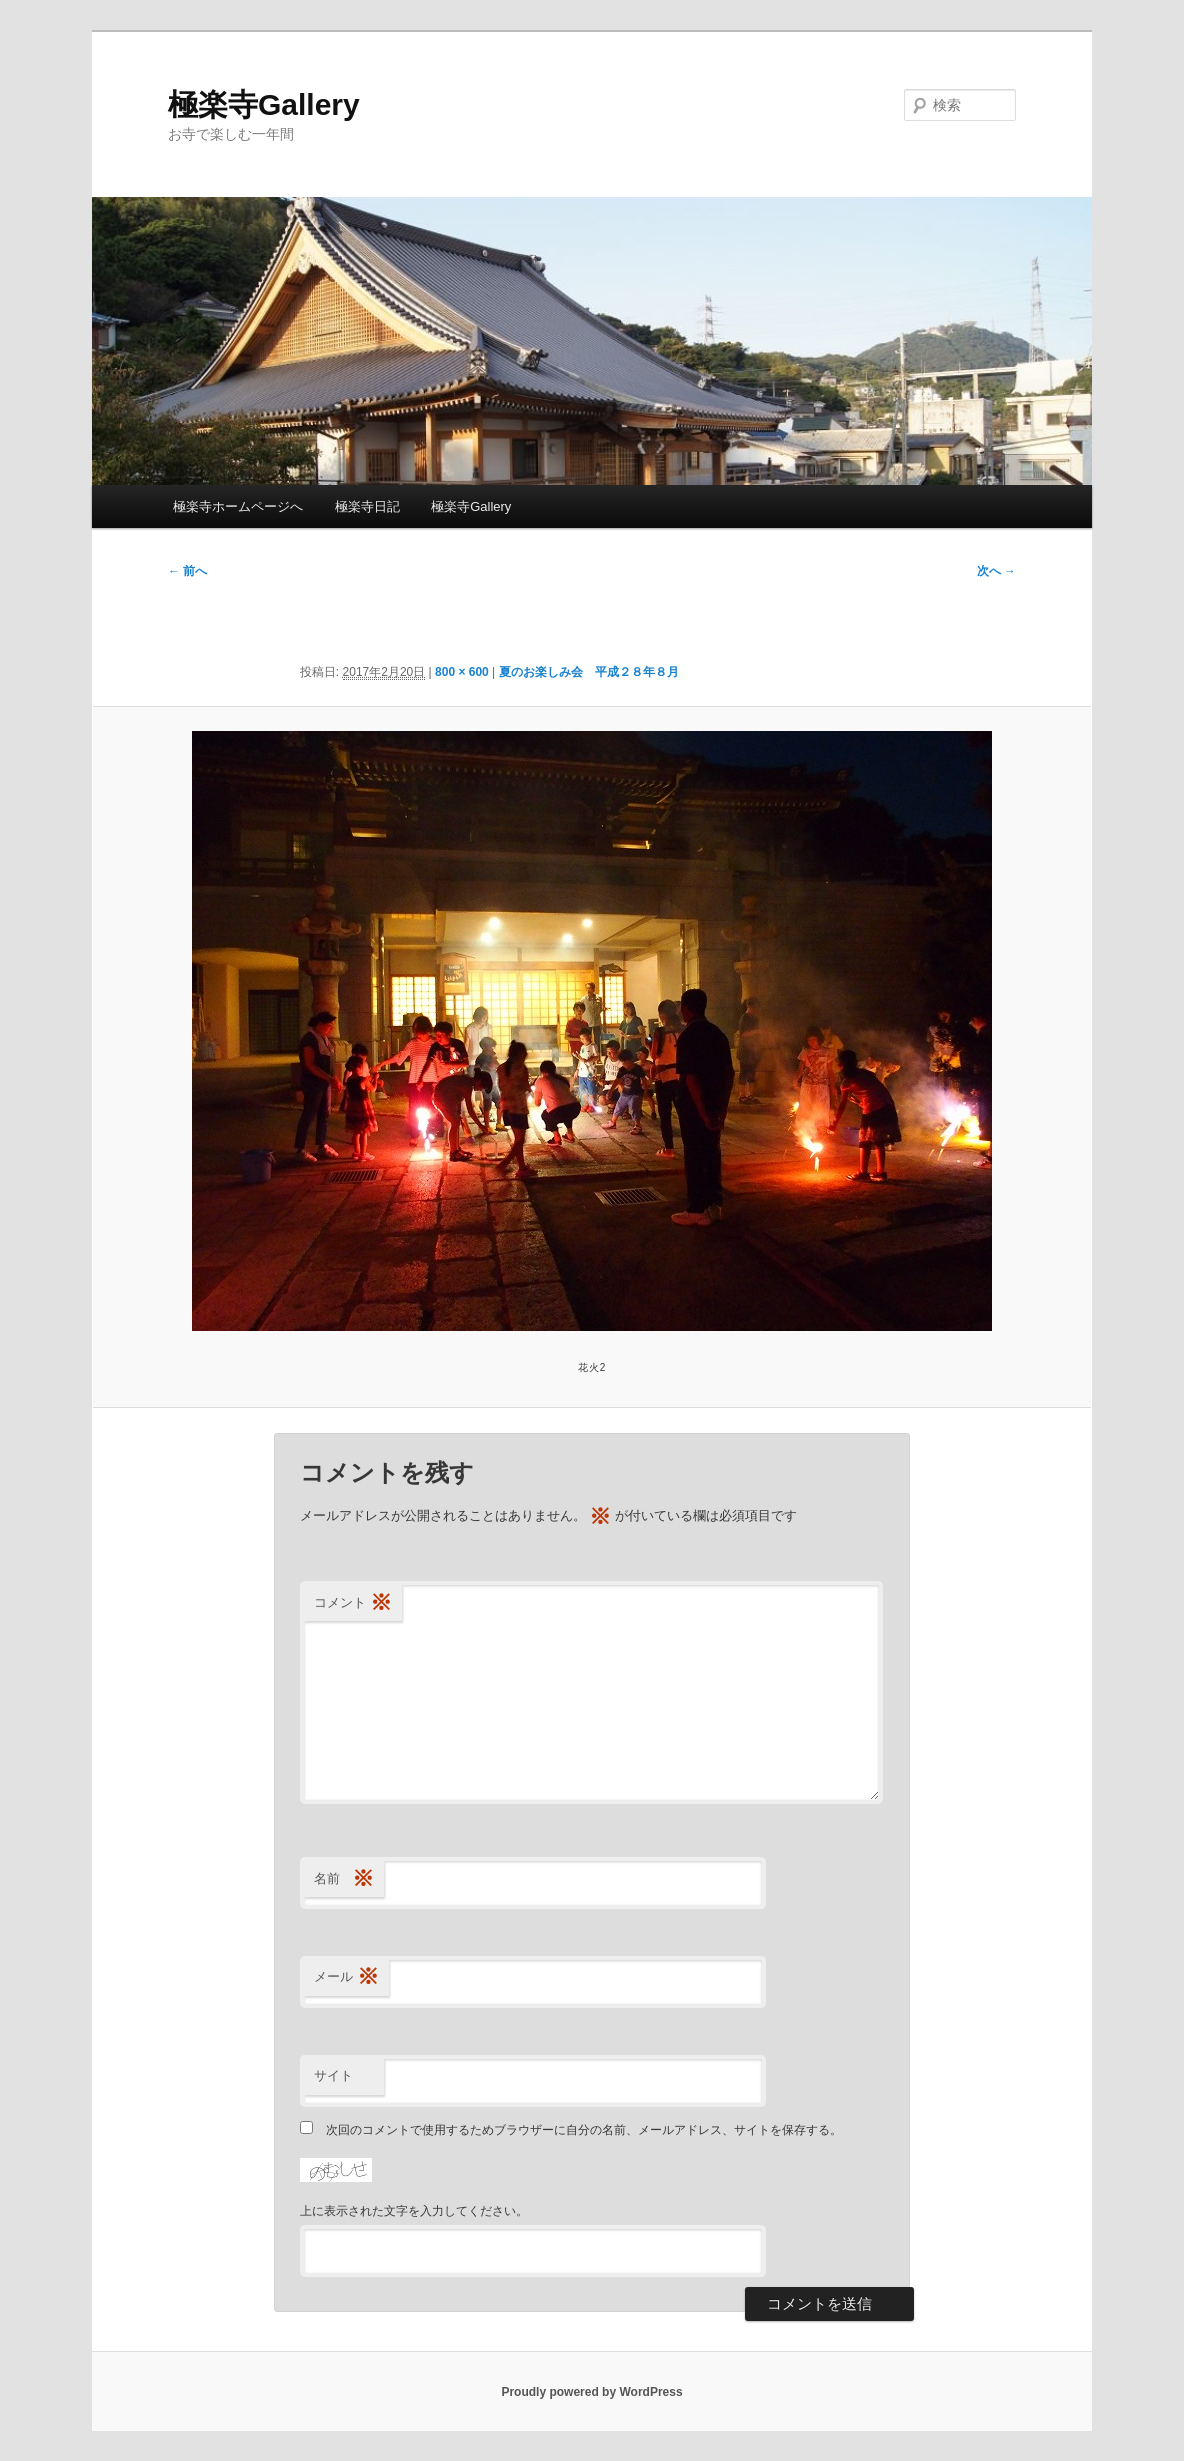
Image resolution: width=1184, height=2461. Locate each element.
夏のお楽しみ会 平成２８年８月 (589, 672)
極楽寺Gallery (264, 104)
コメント (353, 1603)
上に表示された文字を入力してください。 (414, 2211)
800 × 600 (462, 672)
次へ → (996, 571)
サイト (333, 2075)
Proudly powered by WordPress (591, 2392)
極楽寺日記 (367, 506)
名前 (344, 1879)
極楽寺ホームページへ (238, 506)
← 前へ (187, 571)
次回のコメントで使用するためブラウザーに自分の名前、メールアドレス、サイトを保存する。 (584, 2130)
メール (346, 1977)
